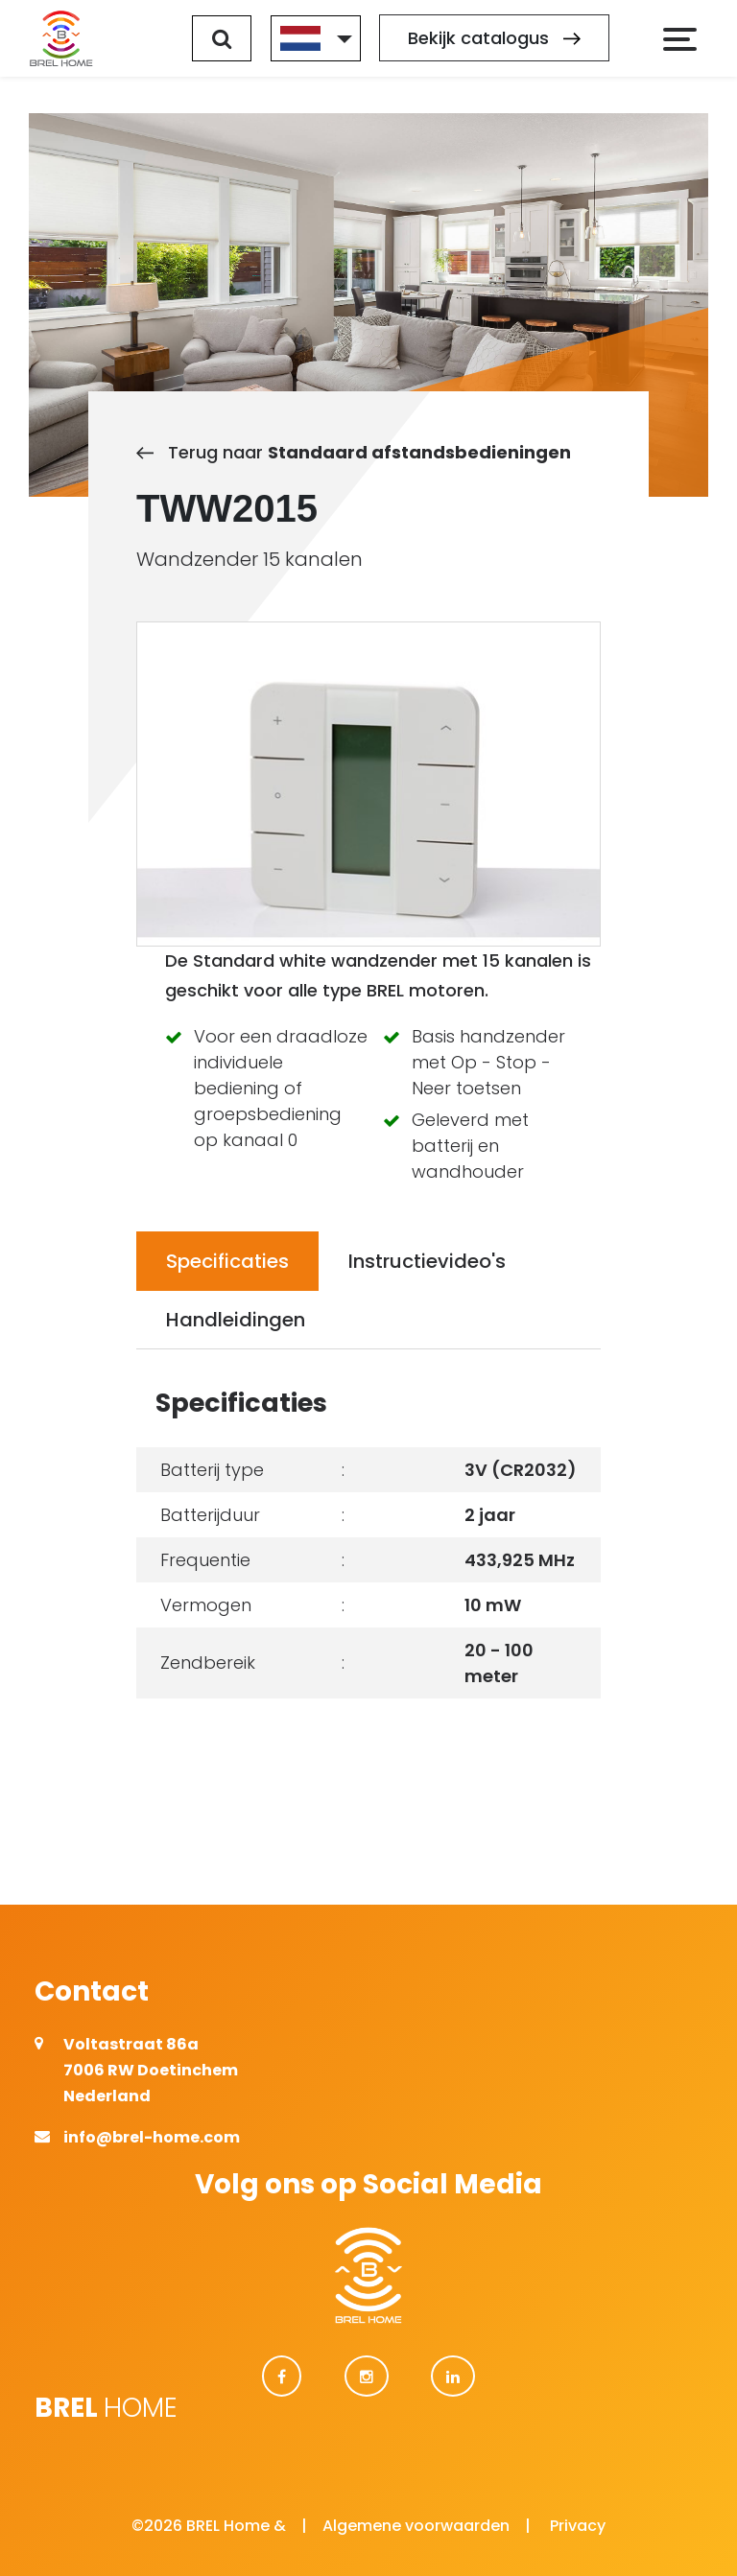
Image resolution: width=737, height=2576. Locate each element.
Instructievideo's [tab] (427, 1261)
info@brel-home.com (151, 2137)
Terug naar (353, 452)
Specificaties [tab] (227, 1261)
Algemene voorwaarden (416, 2526)
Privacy (578, 2526)
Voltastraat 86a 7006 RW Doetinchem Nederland (150, 2070)
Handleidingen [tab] (235, 1319)
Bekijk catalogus (494, 39)
